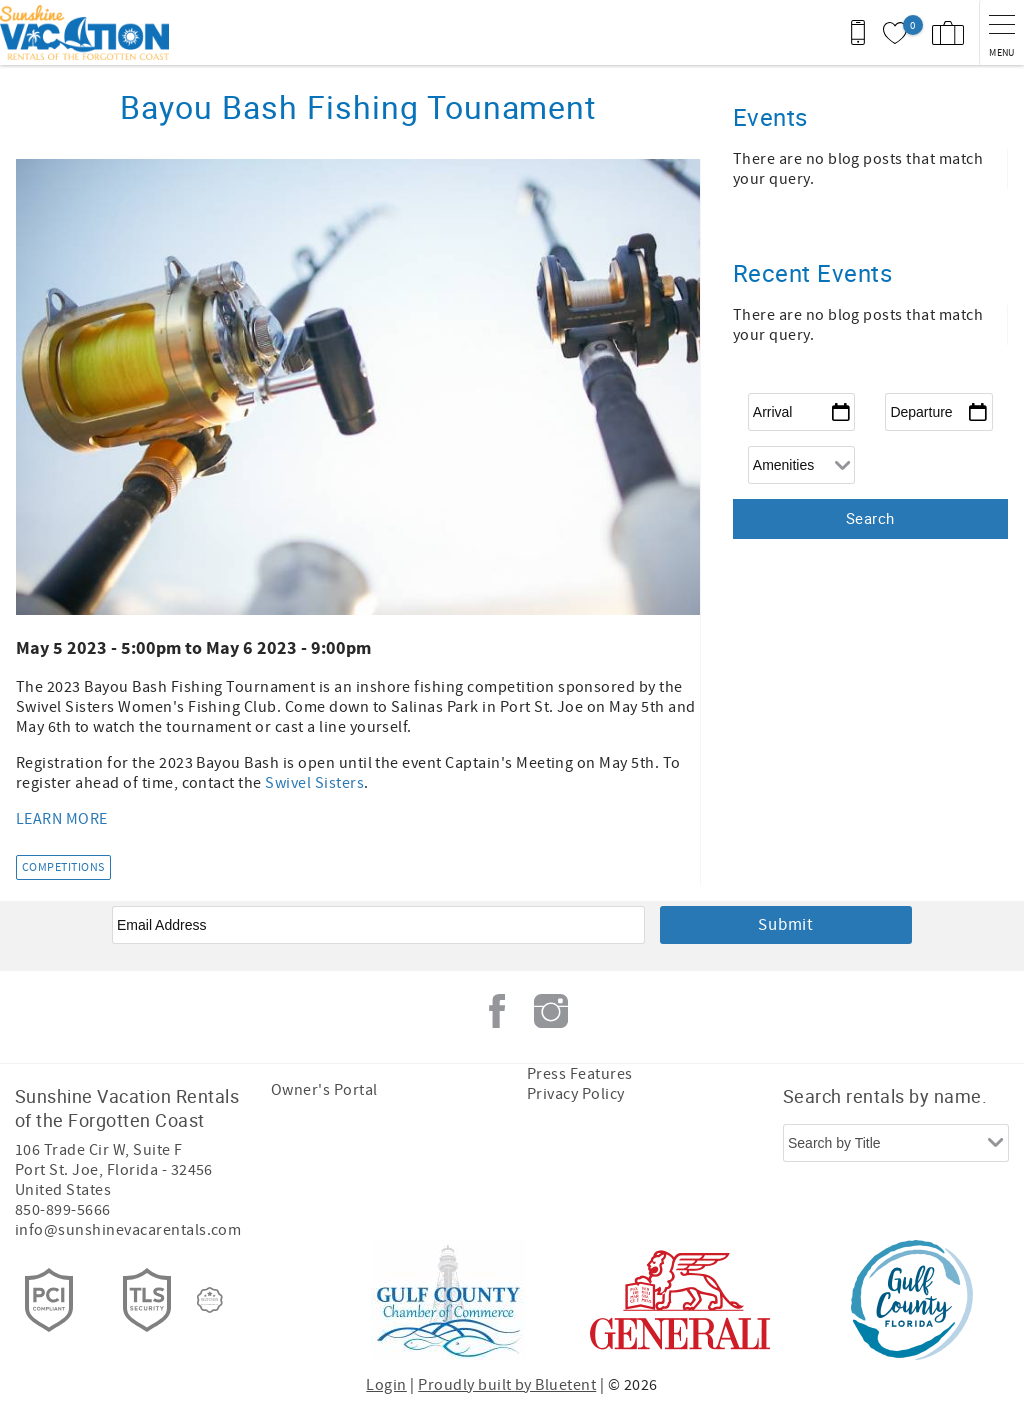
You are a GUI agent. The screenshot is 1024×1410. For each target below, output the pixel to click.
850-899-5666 (63, 1210)
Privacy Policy (576, 1094)
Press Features (580, 1074)
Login (386, 1385)
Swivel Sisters (314, 783)
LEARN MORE (62, 819)
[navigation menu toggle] (1001, 32)
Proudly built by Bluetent (507, 1385)
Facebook (497, 1011)
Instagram (551, 1011)
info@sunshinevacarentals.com (128, 1230)
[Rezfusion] (210, 1300)
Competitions (63, 867)
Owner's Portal (324, 1090)
